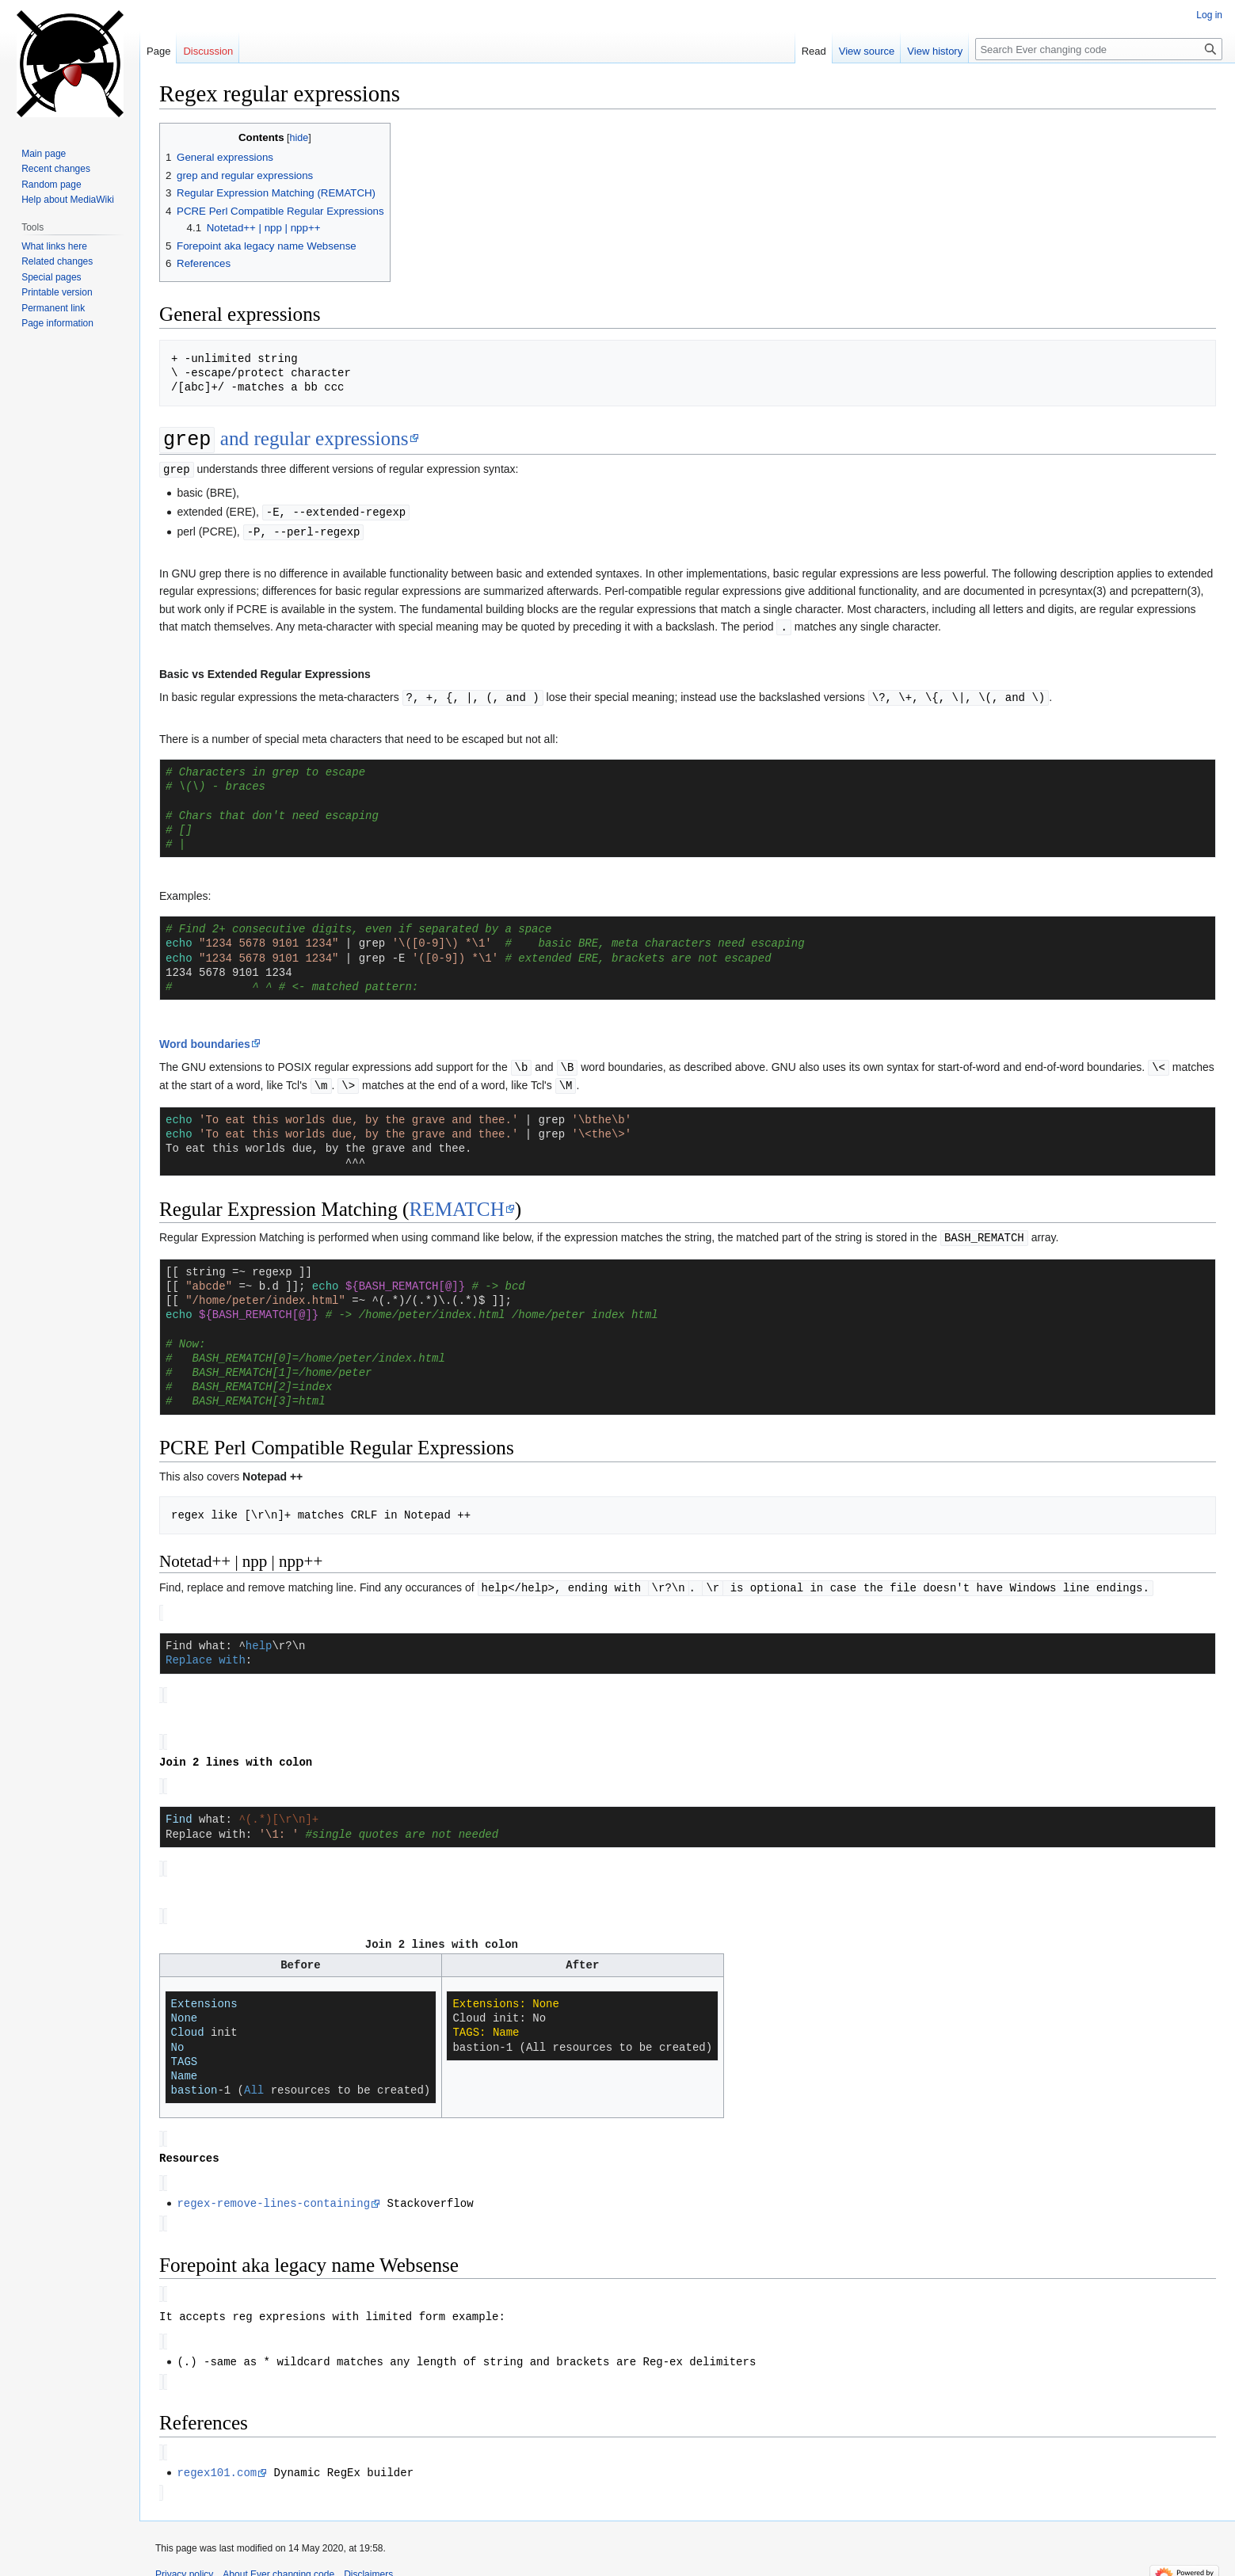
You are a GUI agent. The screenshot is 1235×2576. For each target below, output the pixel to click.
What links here (54, 246)
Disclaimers (368, 2556)
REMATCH (456, 1203)
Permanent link (53, 308)
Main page (43, 153)
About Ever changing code (278, 2556)
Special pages (51, 277)
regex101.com (217, 2455)
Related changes (57, 261)
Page (158, 51)
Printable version (56, 292)
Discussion (208, 51)
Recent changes (55, 168)
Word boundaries (204, 1040)
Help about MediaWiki (67, 199)
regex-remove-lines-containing (273, 2189)
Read (814, 51)
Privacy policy (184, 2556)
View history (934, 51)
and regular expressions (284, 440)
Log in (1209, 15)
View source (867, 51)
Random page (51, 184)
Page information (57, 323)
